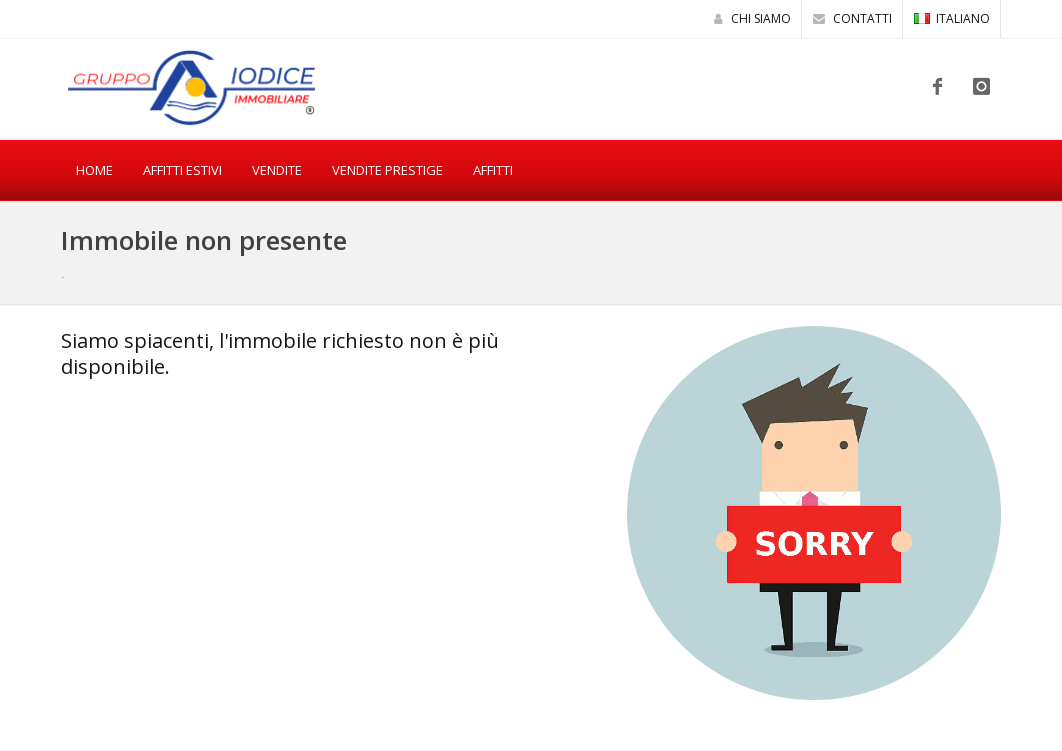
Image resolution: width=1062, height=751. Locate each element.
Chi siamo (752, 18)
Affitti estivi (182, 170)
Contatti (852, 18)
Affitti (493, 170)
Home (94, 170)
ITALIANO (952, 18)
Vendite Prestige (387, 170)
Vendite (277, 170)
